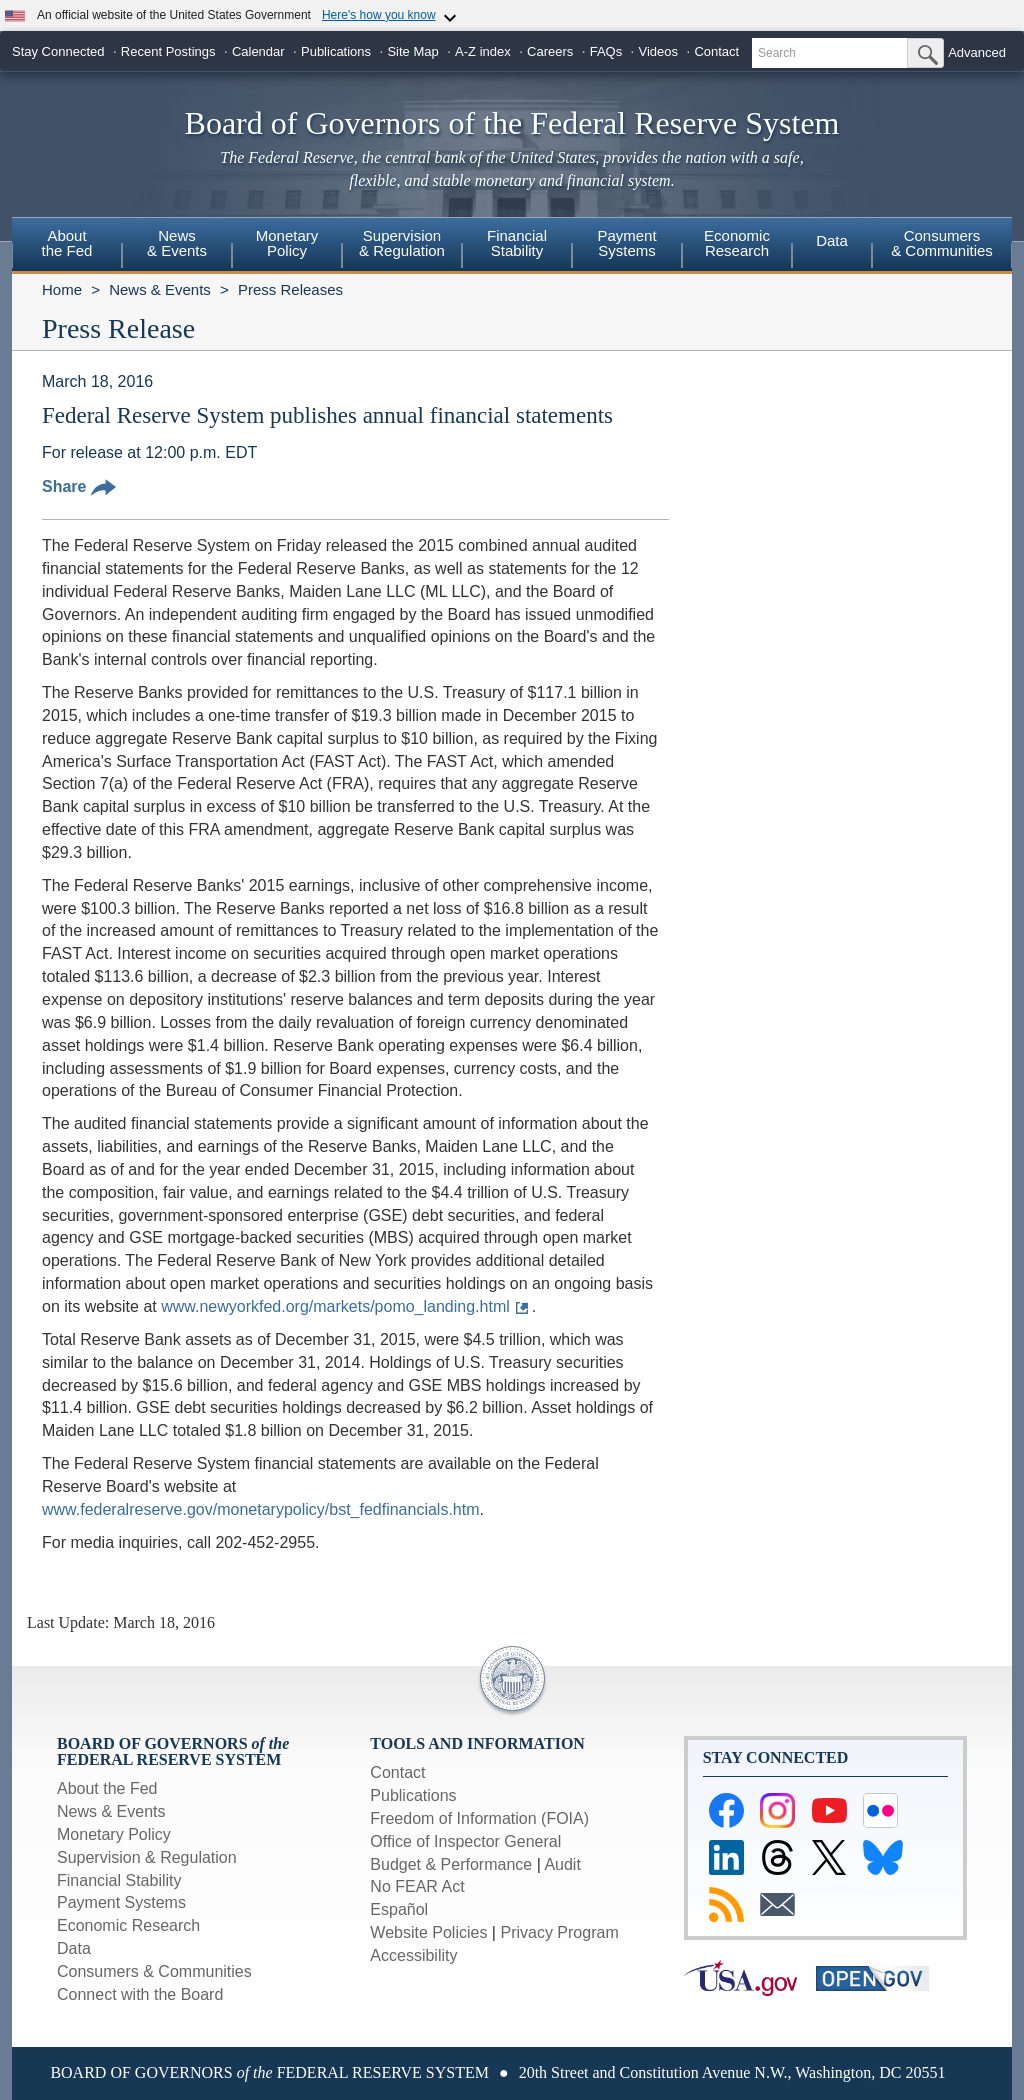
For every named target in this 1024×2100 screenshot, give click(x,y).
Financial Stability (119, 1880)
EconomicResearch (737, 243)
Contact (716, 51)
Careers (550, 51)
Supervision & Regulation (147, 1857)
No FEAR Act (417, 1886)
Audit (562, 1864)
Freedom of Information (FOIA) (479, 1818)
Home (62, 289)
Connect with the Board (140, 1994)
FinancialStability (517, 243)
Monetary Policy (114, 1834)
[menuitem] (67, 246)
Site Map (412, 51)
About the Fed (107, 1788)
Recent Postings (168, 51)
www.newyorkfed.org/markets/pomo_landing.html (335, 1306)
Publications (336, 51)
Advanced (977, 52)
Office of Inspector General (465, 1841)
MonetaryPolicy (287, 243)
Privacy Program (559, 1932)
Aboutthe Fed (67, 243)
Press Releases (290, 289)
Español (399, 1909)
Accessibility (413, 1955)
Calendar (258, 51)
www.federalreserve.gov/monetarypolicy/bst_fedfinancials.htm (261, 1509)
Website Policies (428, 1932)
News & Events (160, 289)
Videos (659, 51)
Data (832, 240)
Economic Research (128, 1925)
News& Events (177, 243)
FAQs (606, 51)
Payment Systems (121, 1902)
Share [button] (79, 486)
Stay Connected (58, 51)
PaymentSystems (626, 243)
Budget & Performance (451, 1864)
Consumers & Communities (942, 243)
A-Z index (483, 51)
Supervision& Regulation (402, 243)
